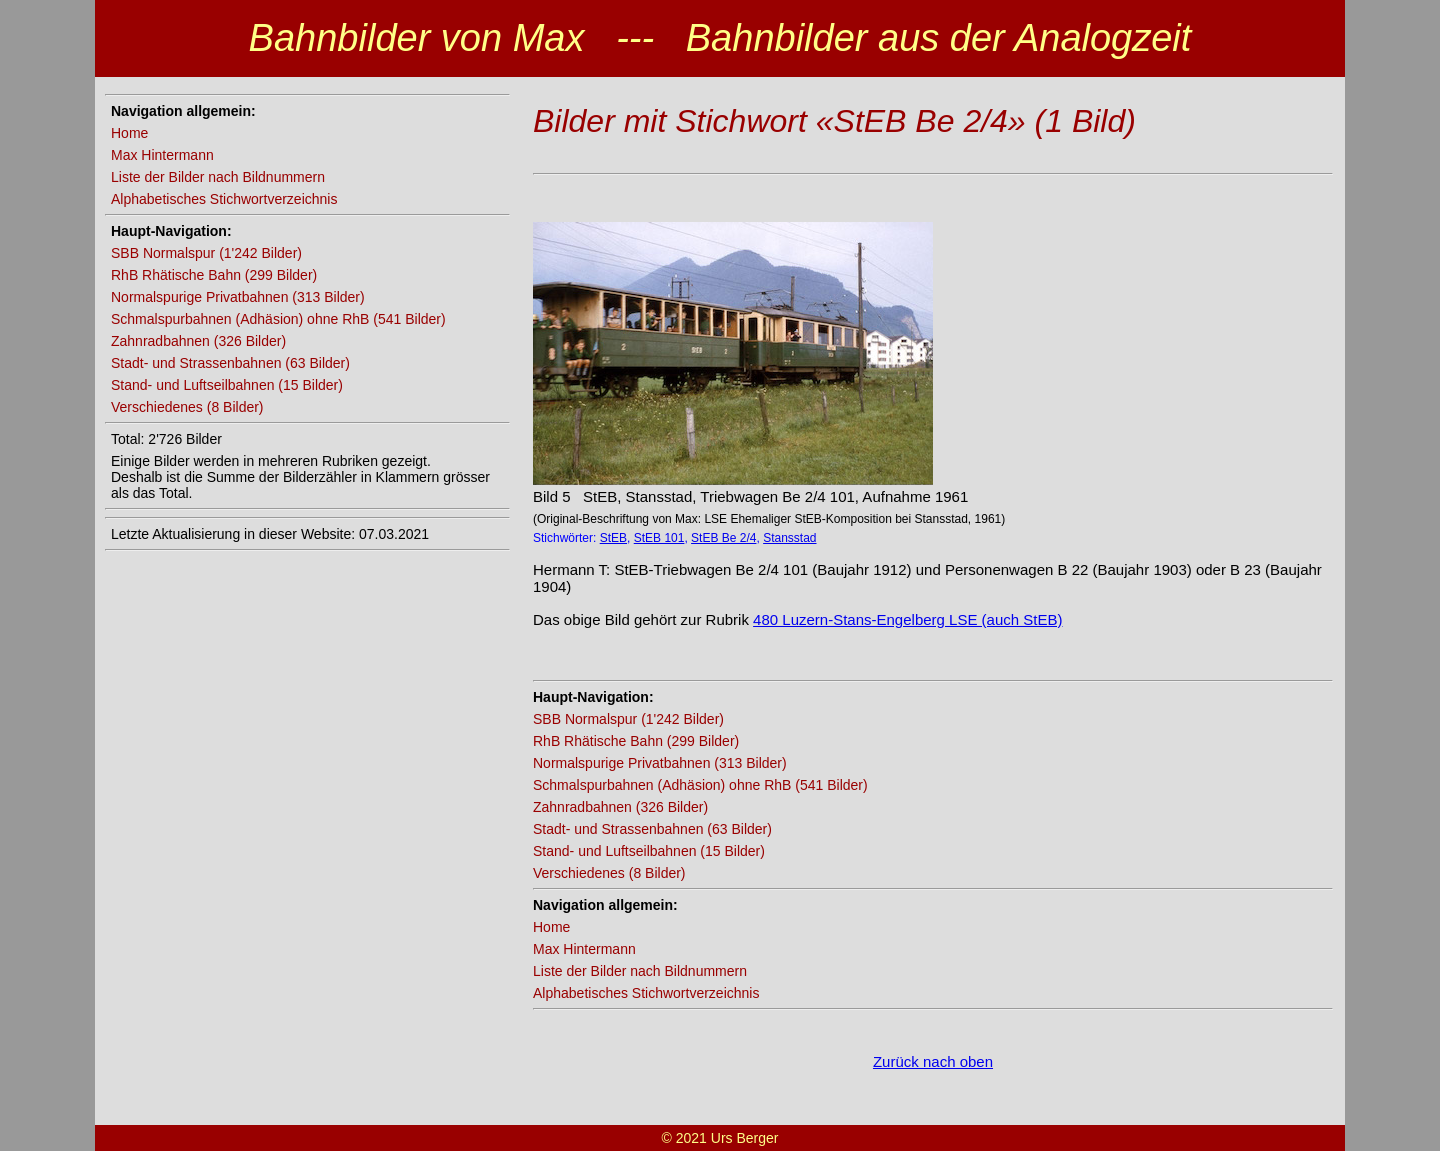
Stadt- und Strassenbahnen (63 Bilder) (230, 363)
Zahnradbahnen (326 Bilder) (198, 341)
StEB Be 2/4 (723, 538)
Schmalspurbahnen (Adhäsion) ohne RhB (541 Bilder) (278, 319)
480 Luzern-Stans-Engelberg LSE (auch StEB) (907, 619)
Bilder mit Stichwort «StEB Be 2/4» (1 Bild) (834, 121)
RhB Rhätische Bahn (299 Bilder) (214, 275)
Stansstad (789, 538)
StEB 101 (659, 538)
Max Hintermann (162, 155)
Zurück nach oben (933, 1061)
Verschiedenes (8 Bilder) (187, 407)
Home (129, 133)
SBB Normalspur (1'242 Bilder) (206, 253)
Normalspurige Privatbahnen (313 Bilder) (238, 297)
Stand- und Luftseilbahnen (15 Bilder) (227, 385)
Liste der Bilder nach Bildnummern (218, 177)
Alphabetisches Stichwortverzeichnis (224, 199)
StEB (613, 538)
